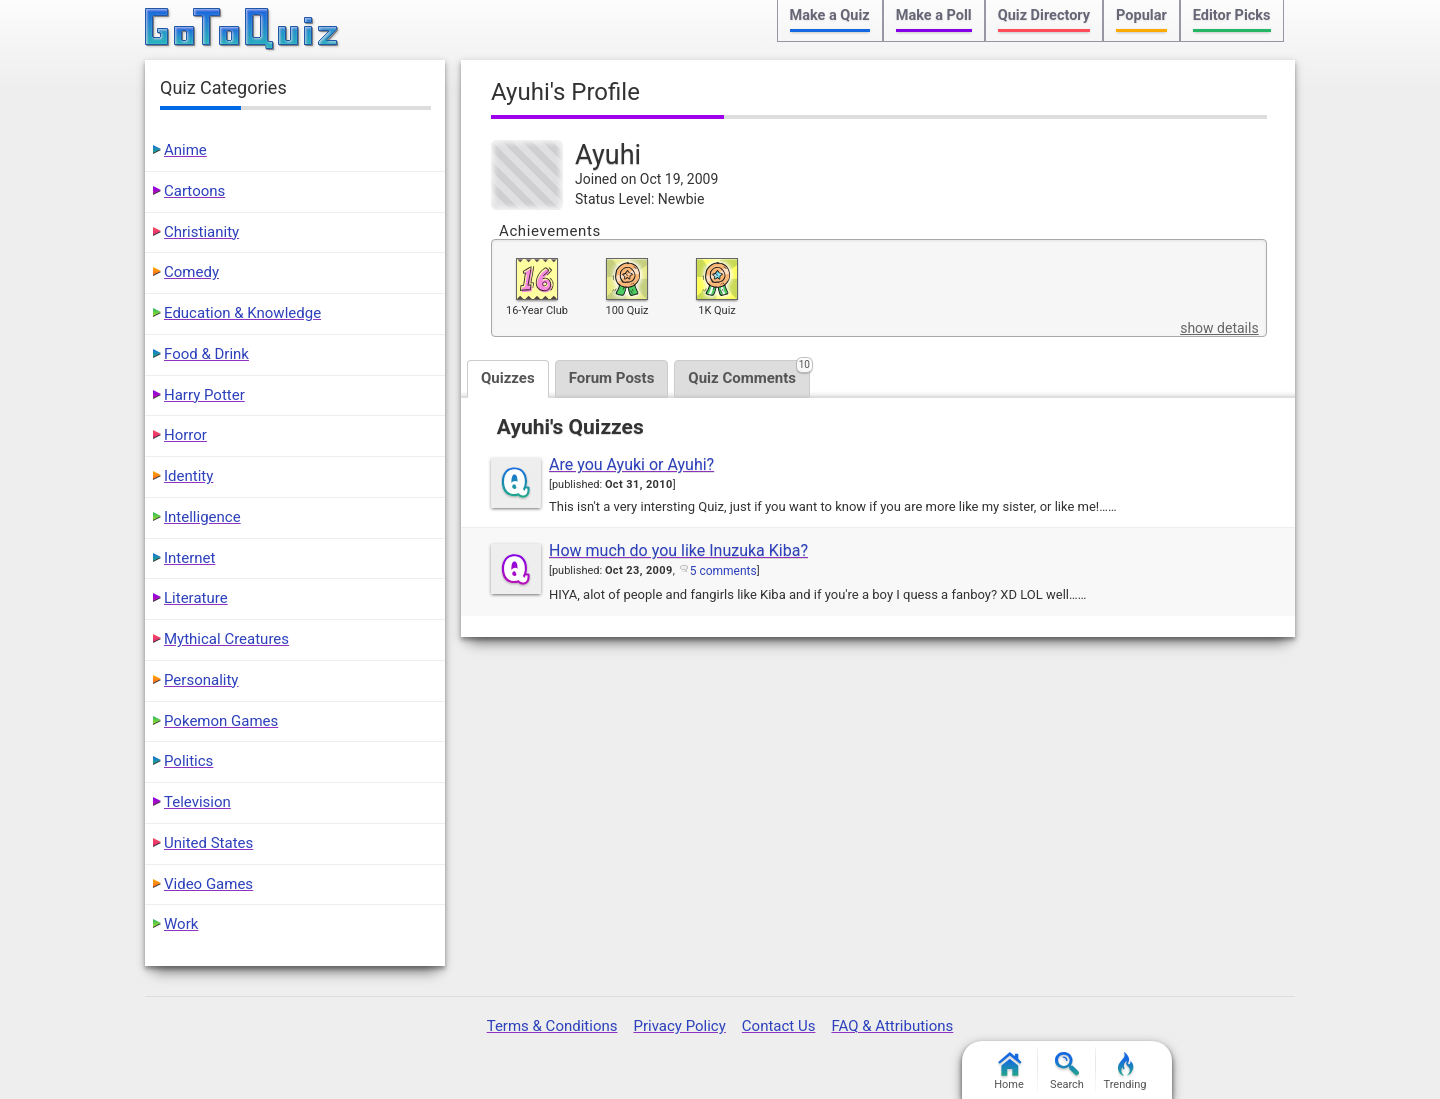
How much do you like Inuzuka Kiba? (678, 550)
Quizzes (508, 378)
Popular (1141, 15)
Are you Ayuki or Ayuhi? (631, 464)
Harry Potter (204, 395)
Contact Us (779, 1026)
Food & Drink (206, 354)
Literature (196, 598)
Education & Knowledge (242, 313)
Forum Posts (612, 378)
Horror (185, 435)
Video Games (208, 884)
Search (1067, 1071)
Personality (201, 680)
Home (1009, 1071)
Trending (1125, 1071)
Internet (189, 558)
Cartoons (194, 191)
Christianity (201, 232)
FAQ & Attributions (892, 1026)
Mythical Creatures (226, 639)
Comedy (191, 272)
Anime (185, 150)
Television (197, 802)
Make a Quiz (830, 15)
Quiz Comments (749, 373)
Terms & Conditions (552, 1026)
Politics (188, 761)
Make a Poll (934, 15)
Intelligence (202, 517)
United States (208, 843)
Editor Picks (1232, 15)
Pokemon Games (221, 721)
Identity (188, 476)
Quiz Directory (1044, 15)
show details (1219, 328)
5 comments (723, 571)
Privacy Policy (679, 1026)
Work (181, 924)
